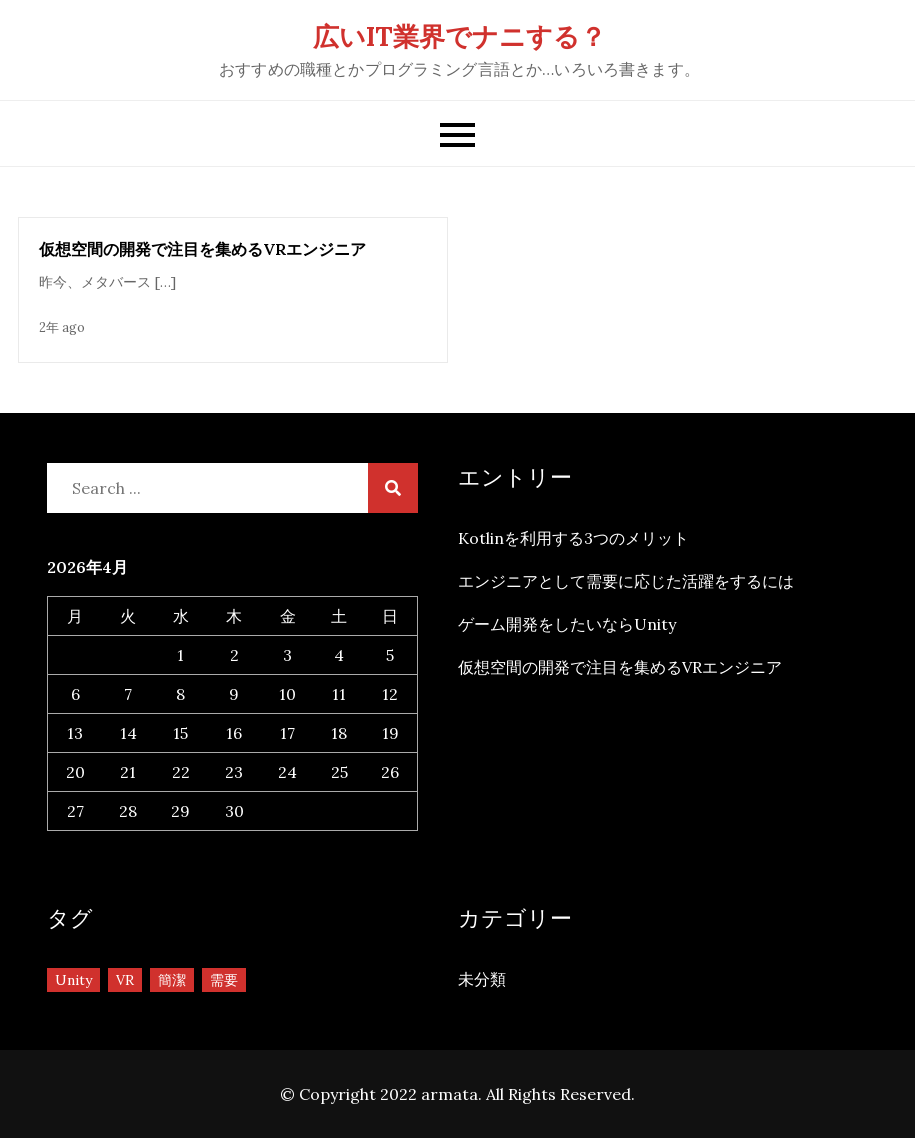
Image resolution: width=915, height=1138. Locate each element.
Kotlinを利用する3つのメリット (573, 538)
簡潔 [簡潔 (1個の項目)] (172, 980)
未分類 (482, 979)
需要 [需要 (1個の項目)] (224, 980)
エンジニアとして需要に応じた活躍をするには (626, 581)
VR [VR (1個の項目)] (125, 980)
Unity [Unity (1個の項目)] (73, 980)
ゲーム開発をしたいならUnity (567, 624)
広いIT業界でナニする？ (459, 36)
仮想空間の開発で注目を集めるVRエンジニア (202, 249)
